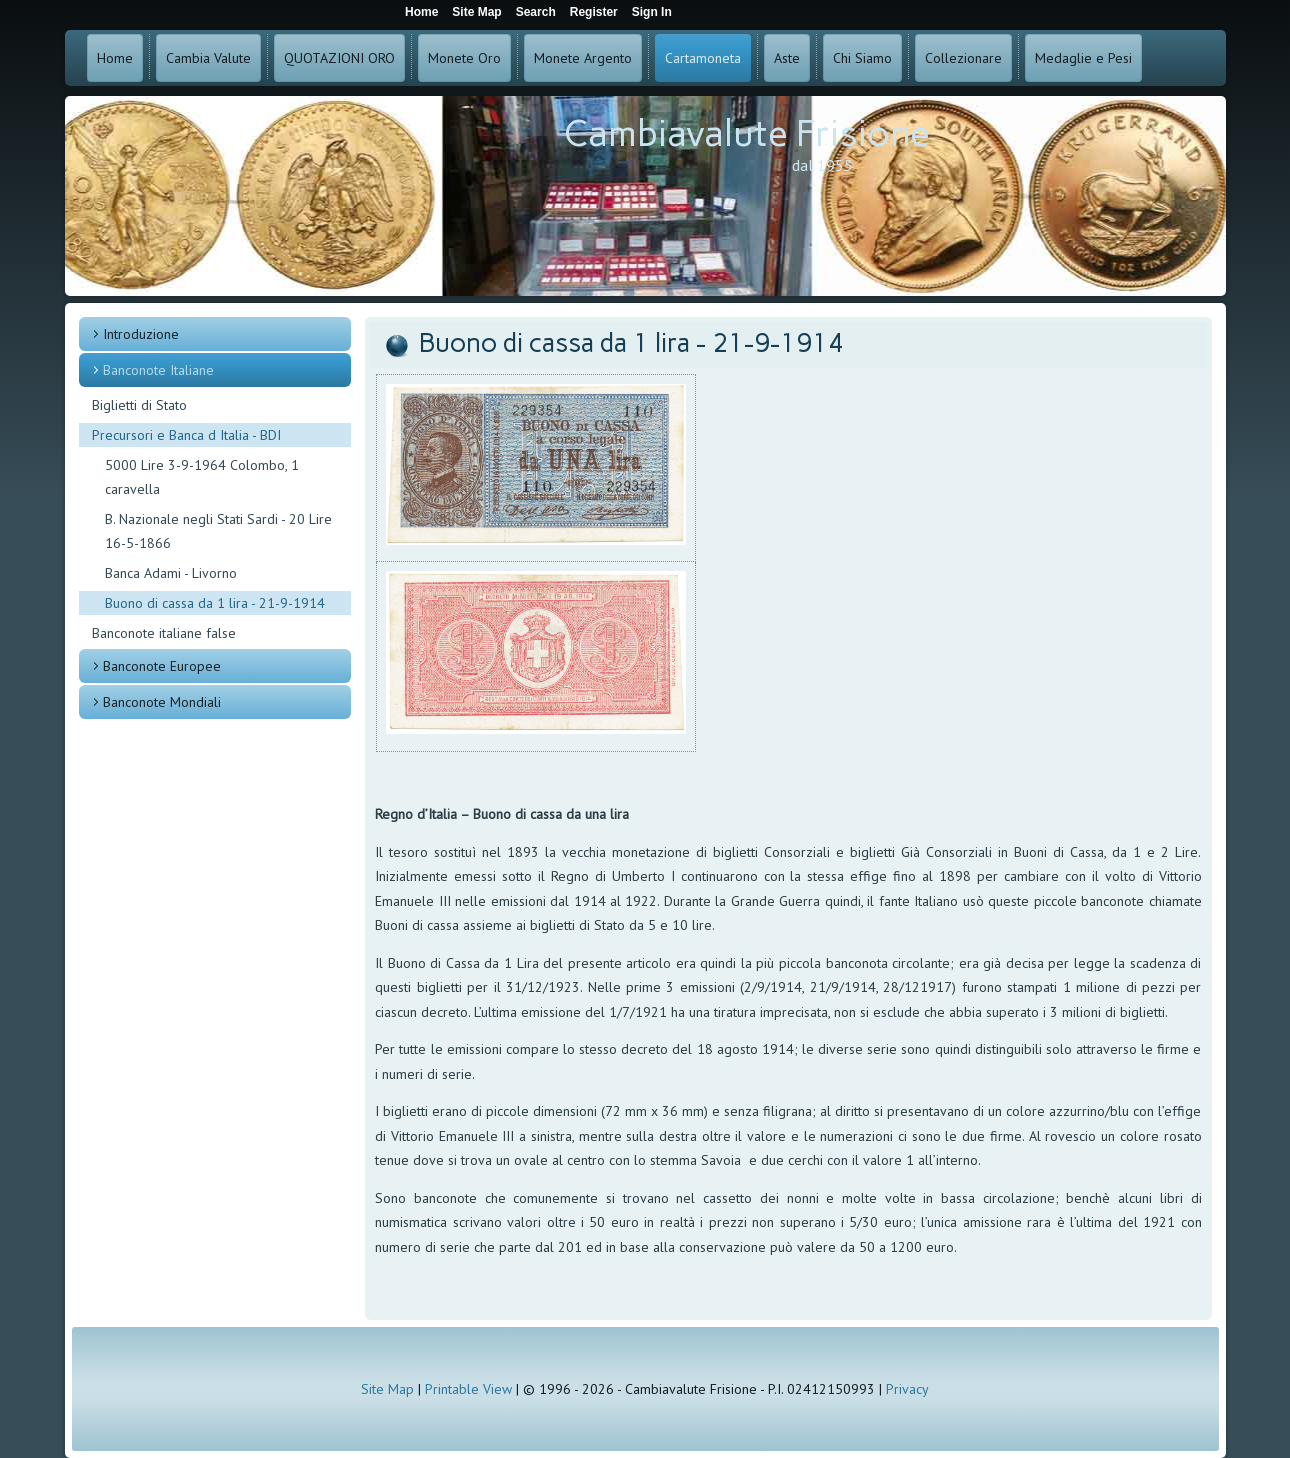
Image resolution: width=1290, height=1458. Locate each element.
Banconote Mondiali (162, 702)
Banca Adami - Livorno (171, 573)
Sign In (652, 12)
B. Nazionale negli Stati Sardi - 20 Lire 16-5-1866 (218, 531)
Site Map (387, 1389)
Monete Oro (464, 58)
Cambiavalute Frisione (747, 133)
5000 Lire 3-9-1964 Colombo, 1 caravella (202, 477)
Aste (787, 58)
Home (115, 58)
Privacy (907, 1389)
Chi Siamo (862, 58)
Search (536, 12)
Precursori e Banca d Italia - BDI (186, 435)
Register (594, 12)
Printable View (468, 1389)
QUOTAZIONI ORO (339, 58)
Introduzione (141, 334)
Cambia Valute (208, 58)
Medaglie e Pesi (1083, 58)
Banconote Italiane (158, 370)
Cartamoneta (703, 58)
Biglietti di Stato (139, 405)
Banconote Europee (162, 666)
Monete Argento (583, 58)
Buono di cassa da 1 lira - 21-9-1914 (215, 603)
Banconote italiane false (164, 633)
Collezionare (963, 58)
